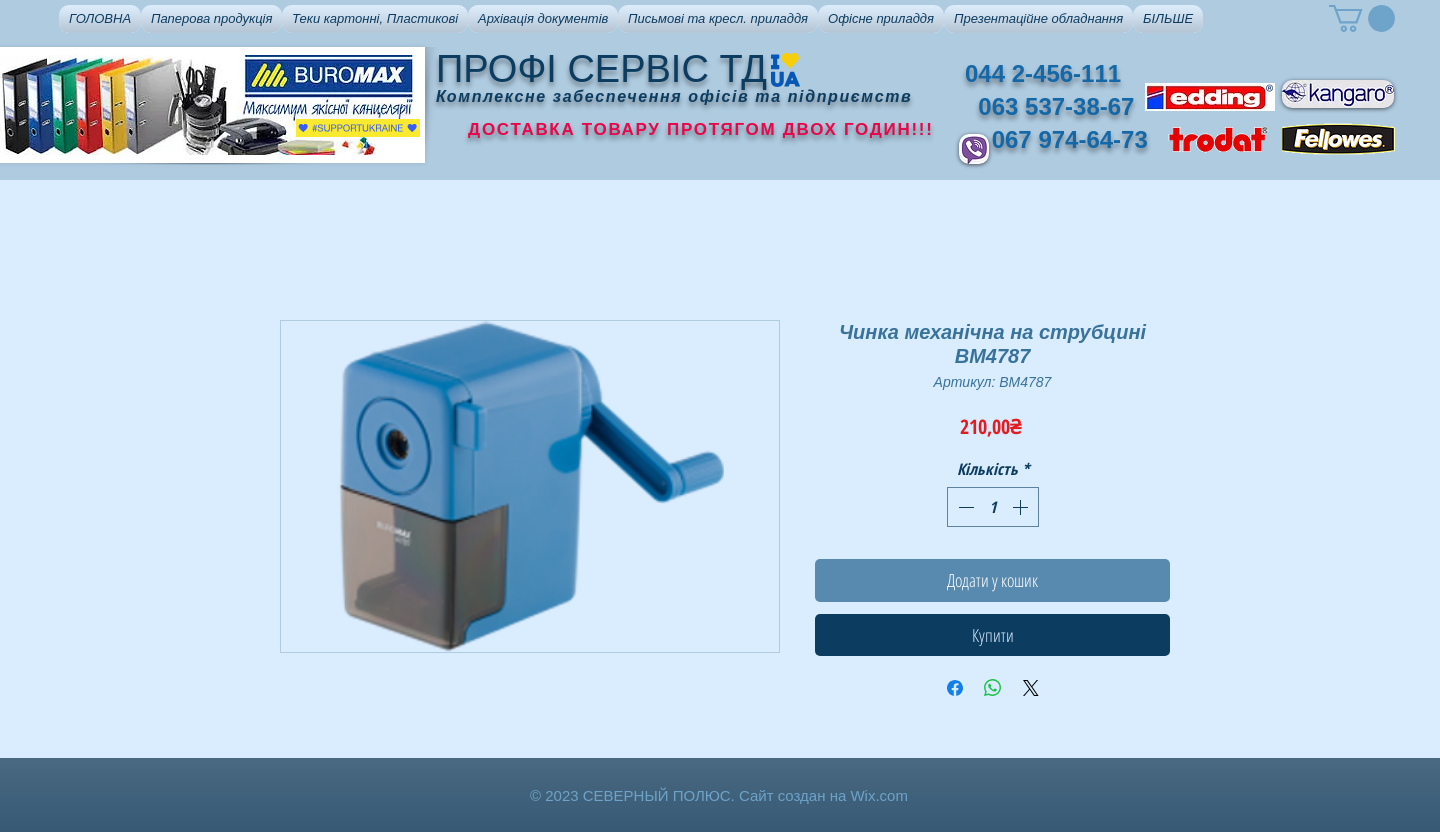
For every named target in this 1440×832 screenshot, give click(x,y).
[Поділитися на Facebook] (955, 688)
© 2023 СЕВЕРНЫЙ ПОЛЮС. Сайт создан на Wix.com (719, 795)
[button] (211, 19)
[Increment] (1022, 507)
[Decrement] (964, 507)
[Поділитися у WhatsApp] (993, 688)
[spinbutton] (993, 507)
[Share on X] (1031, 688)
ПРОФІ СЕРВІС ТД (601, 69)
